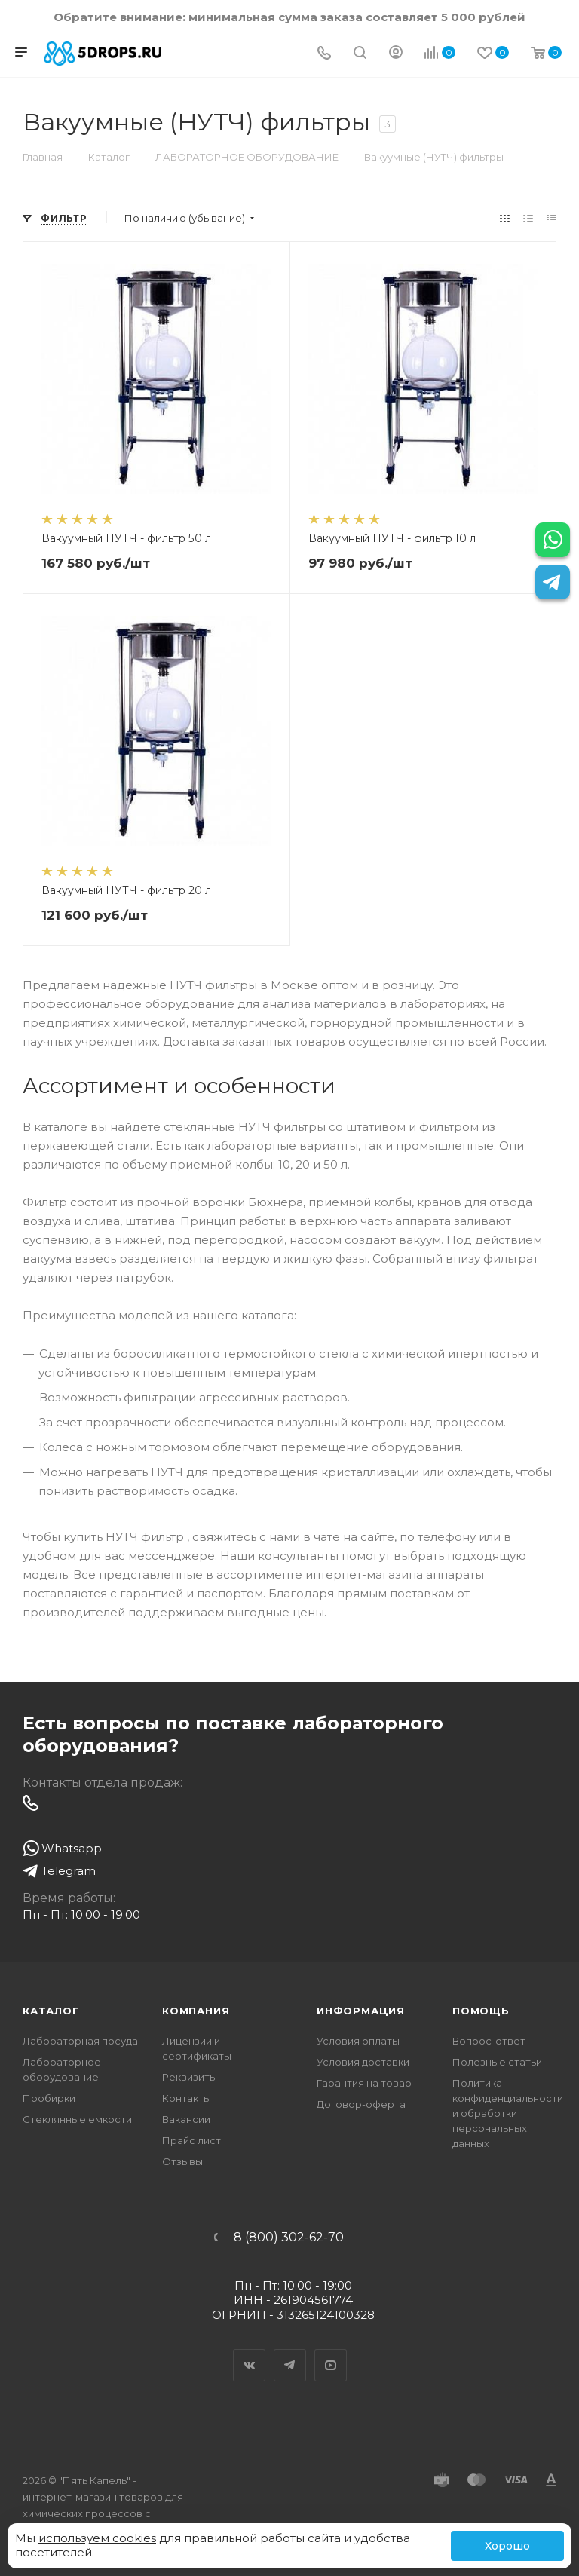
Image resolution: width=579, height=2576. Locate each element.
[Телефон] (324, 54)
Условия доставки (363, 2062)
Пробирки (49, 2098)
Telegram (290, 2352)
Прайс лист (191, 2140)
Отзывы (182, 2161)
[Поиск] (360, 54)
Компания (195, 2011)
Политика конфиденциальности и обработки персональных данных (507, 2113)
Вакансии (186, 2119)
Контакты (186, 2098)
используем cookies (97, 2538)
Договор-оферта (361, 2104)
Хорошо (507, 2546)
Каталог (51, 2011)
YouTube (331, 2352)
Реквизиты (189, 2077)
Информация (361, 2011)
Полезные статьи (497, 2062)
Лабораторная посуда (80, 2041)
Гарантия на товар (364, 2083)
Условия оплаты (358, 2041)
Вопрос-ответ (488, 2041)
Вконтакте (249, 2352)
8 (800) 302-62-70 (289, 2237)
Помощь (481, 2011)
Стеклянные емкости (77, 2119)
